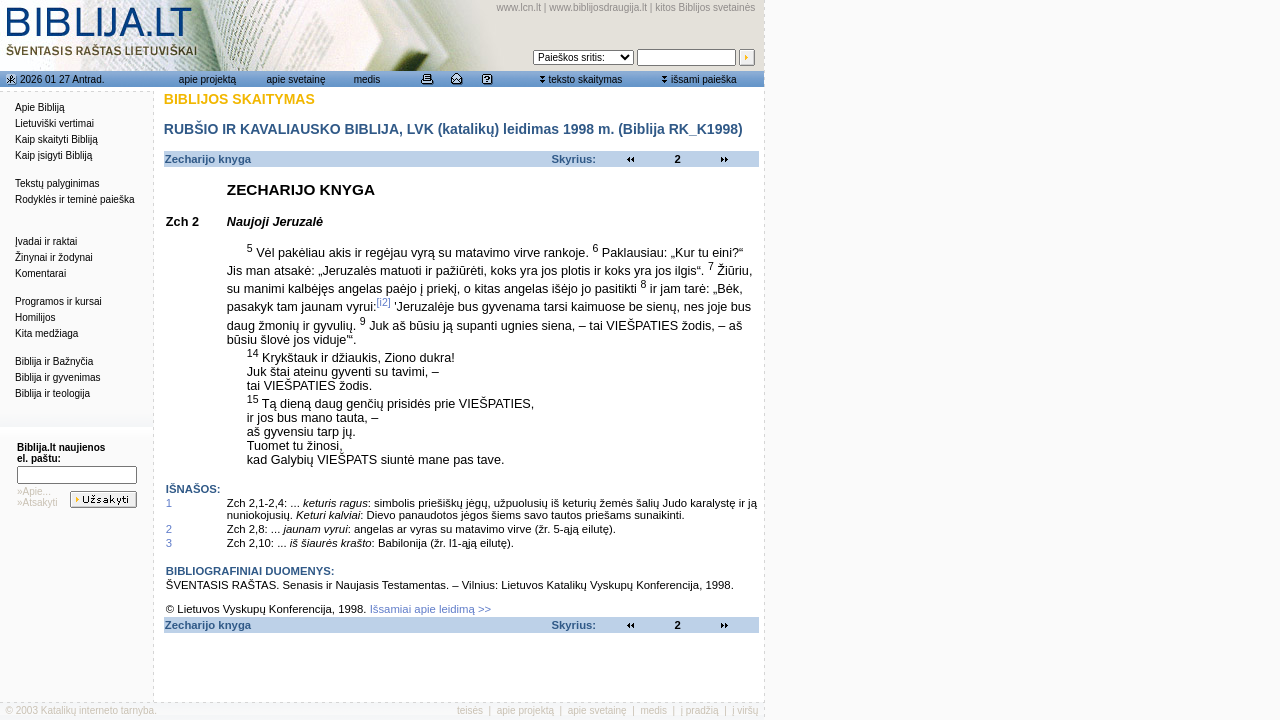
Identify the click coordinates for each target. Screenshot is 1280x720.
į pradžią (700, 710)
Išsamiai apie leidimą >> (431, 609)
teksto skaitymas (585, 79)
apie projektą (207, 79)
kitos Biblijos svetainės (705, 7)
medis (367, 79)
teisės (470, 710)
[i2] (384, 302)
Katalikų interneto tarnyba (97, 710)
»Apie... (34, 491)
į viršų (745, 710)
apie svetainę (296, 79)
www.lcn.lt (519, 7)
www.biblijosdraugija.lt (598, 7)
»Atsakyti (37, 502)
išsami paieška (704, 79)
